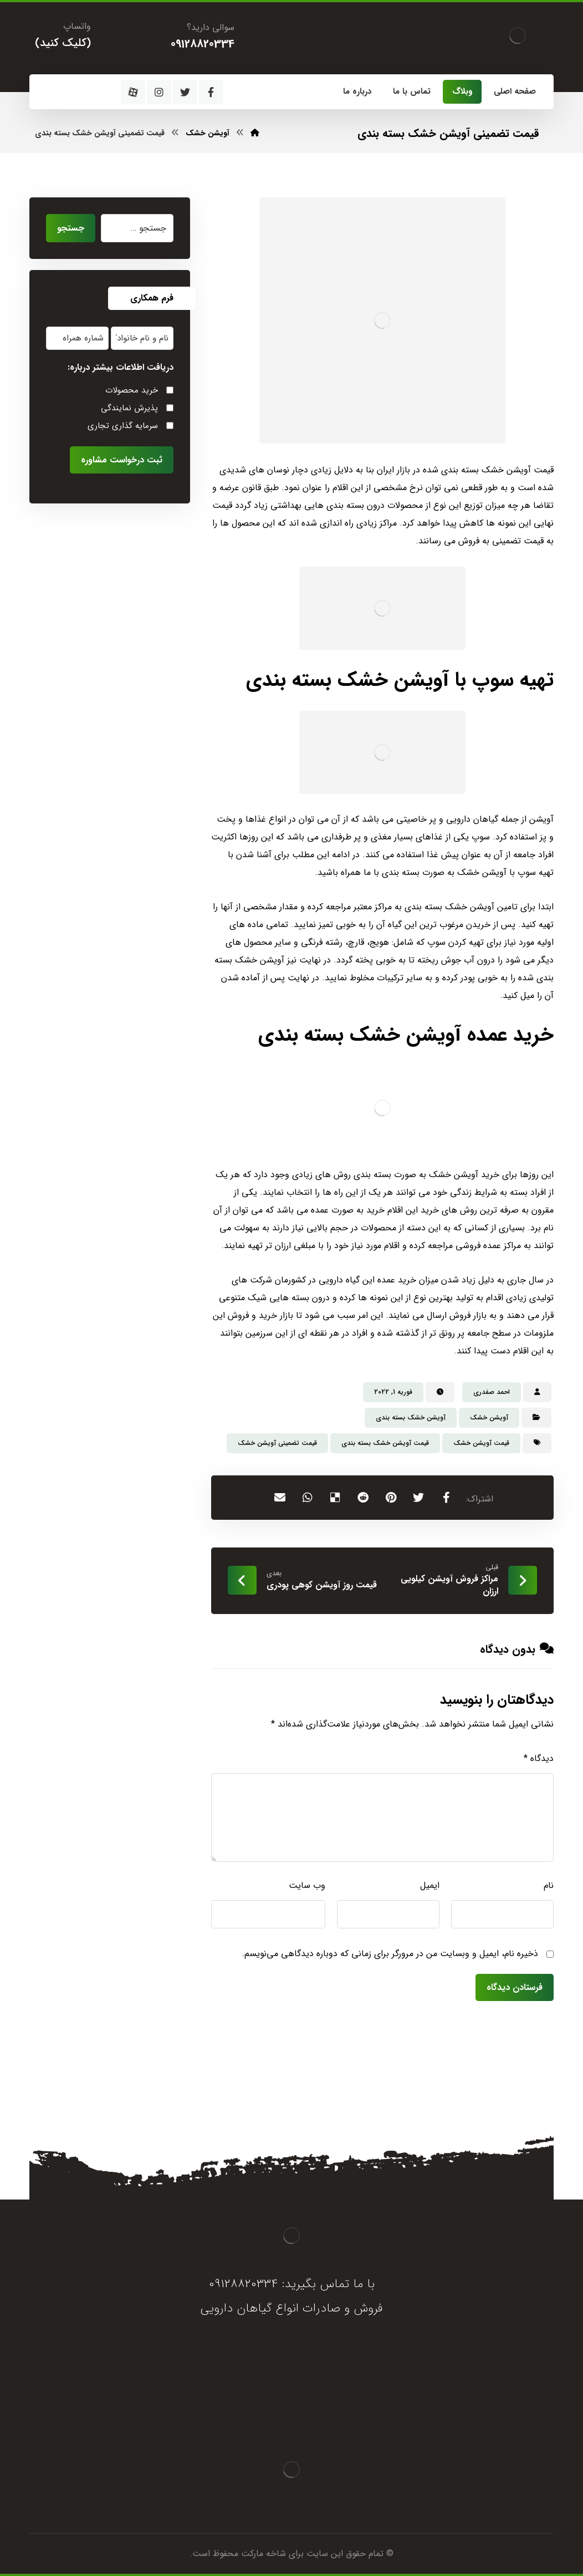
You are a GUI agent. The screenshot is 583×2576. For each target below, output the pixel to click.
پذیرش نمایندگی (129, 408)
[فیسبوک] (211, 92)
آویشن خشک (489, 1417)
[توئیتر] (185, 92)
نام (549, 1885)
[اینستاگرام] (159, 92)
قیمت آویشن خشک (481, 1443)
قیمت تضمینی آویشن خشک (277, 1443)
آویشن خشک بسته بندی (411, 1417)
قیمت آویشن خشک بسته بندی (385, 1443)
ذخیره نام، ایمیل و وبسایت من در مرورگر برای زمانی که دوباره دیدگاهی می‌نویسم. (390, 1954)
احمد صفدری (491, 1392)
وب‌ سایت (307, 1885)
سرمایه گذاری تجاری (123, 425)
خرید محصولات (131, 390)
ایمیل (429, 1885)
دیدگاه (539, 1758)
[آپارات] (133, 92)
